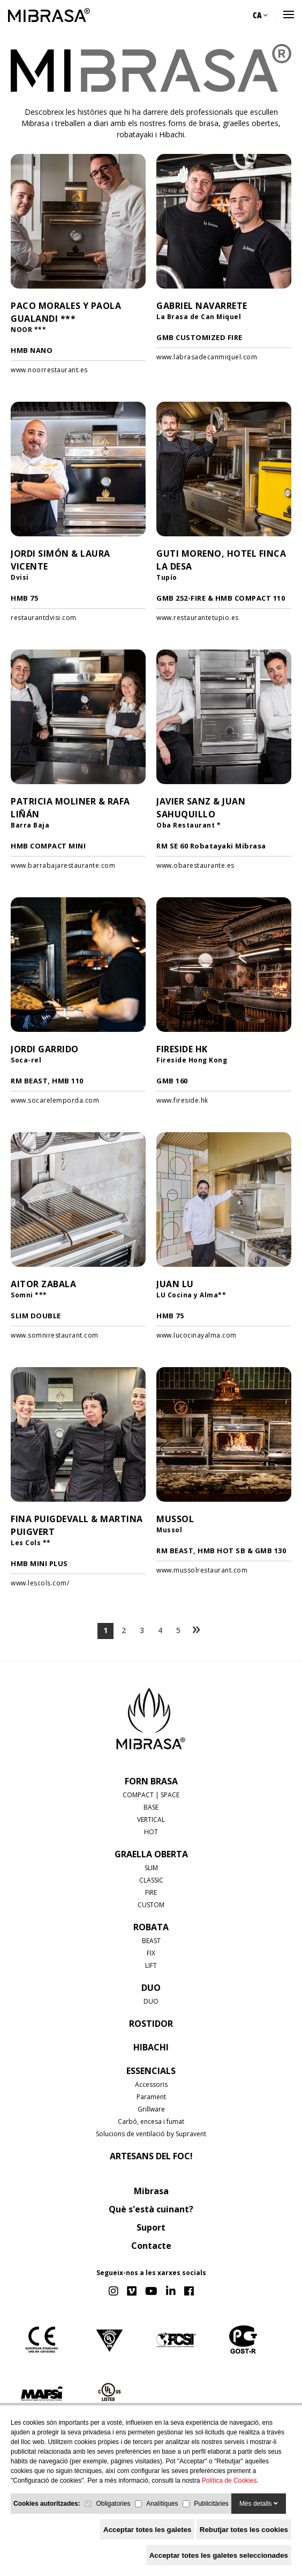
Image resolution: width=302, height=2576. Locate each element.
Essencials (151, 2071)
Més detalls (258, 2503)
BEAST (151, 1940)
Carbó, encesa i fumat (151, 2121)
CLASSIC (151, 1880)
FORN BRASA (151, 1781)
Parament (151, 2096)
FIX (151, 1953)
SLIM (151, 1867)
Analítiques (162, 2503)
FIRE (151, 1892)
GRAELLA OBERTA (151, 1854)
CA (260, 15)
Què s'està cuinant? (151, 2209)
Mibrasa (151, 2191)
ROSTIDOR (151, 2023)
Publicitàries (211, 2503)
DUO (151, 1988)
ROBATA (151, 1927)
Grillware (151, 2109)
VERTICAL (151, 1819)
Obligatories (113, 2503)
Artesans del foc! (151, 2156)
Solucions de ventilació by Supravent (151, 2133)
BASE (151, 1807)
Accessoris (151, 2084)
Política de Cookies (229, 2480)
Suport (151, 2227)
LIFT (151, 1965)
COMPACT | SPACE (151, 1794)
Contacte (151, 2246)
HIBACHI (151, 2047)
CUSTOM (151, 1904)
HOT (151, 1831)
